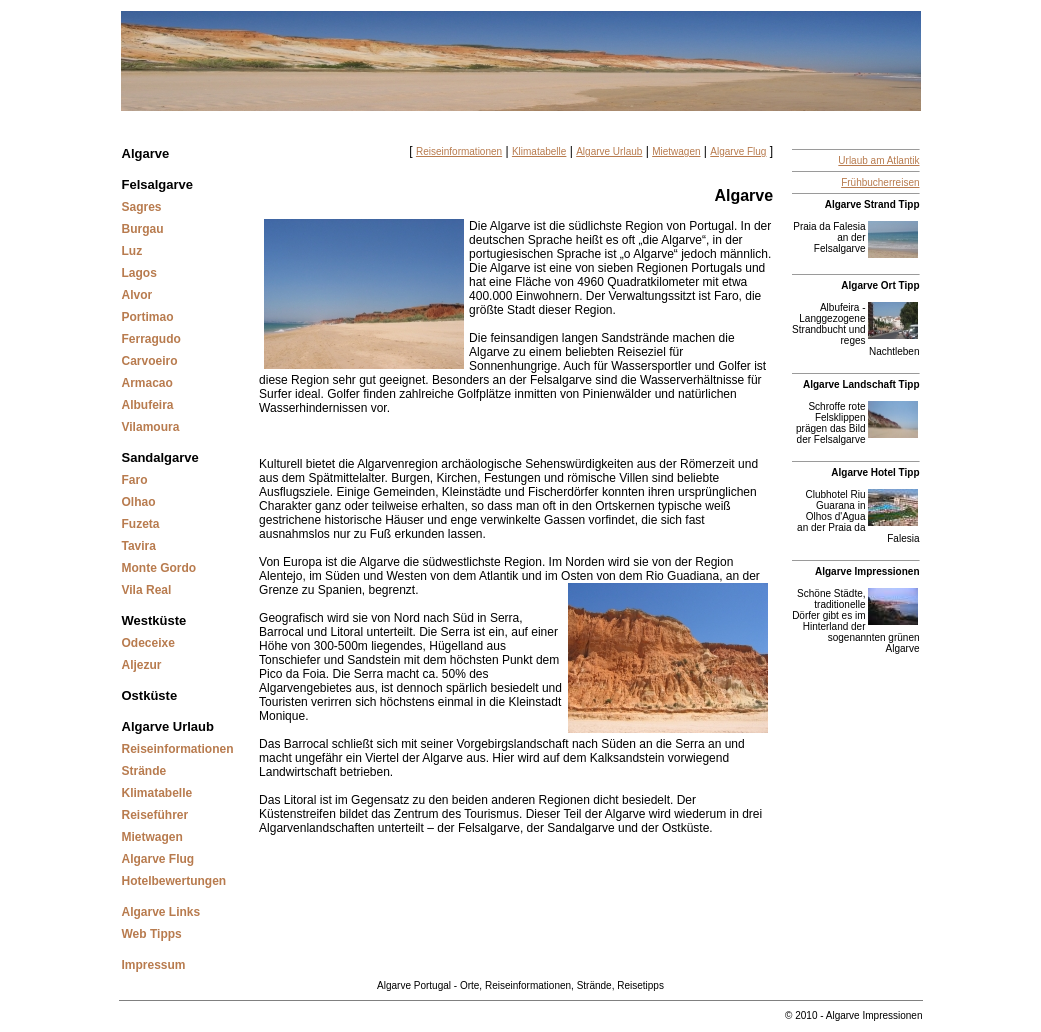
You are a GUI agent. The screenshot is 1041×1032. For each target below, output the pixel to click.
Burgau (143, 229)
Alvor (137, 295)
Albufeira (148, 405)
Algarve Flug (158, 859)
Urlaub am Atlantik (878, 160)
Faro (135, 480)
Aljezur (142, 665)
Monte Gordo (159, 568)
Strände (144, 771)
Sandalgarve (160, 457)
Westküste (154, 620)
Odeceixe (148, 643)
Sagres (142, 207)
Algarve (146, 153)
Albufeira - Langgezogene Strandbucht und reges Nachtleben (855, 329)
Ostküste (150, 695)
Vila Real (147, 590)
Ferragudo (151, 339)
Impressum (154, 965)
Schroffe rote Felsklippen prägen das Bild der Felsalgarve (831, 423)
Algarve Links (161, 912)
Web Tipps (152, 934)
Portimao (148, 317)
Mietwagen (152, 837)
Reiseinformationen (178, 749)
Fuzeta (141, 524)
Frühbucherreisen (880, 182)
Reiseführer (155, 815)
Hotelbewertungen (174, 881)
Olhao (139, 502)
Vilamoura (151, 427)
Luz (132, 251)
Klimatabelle (157, 793)
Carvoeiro (150, 361)
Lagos (139, 273)
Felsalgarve (158, 184)
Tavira (139, 546)
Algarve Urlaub (168, 726)
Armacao (147, 383)
